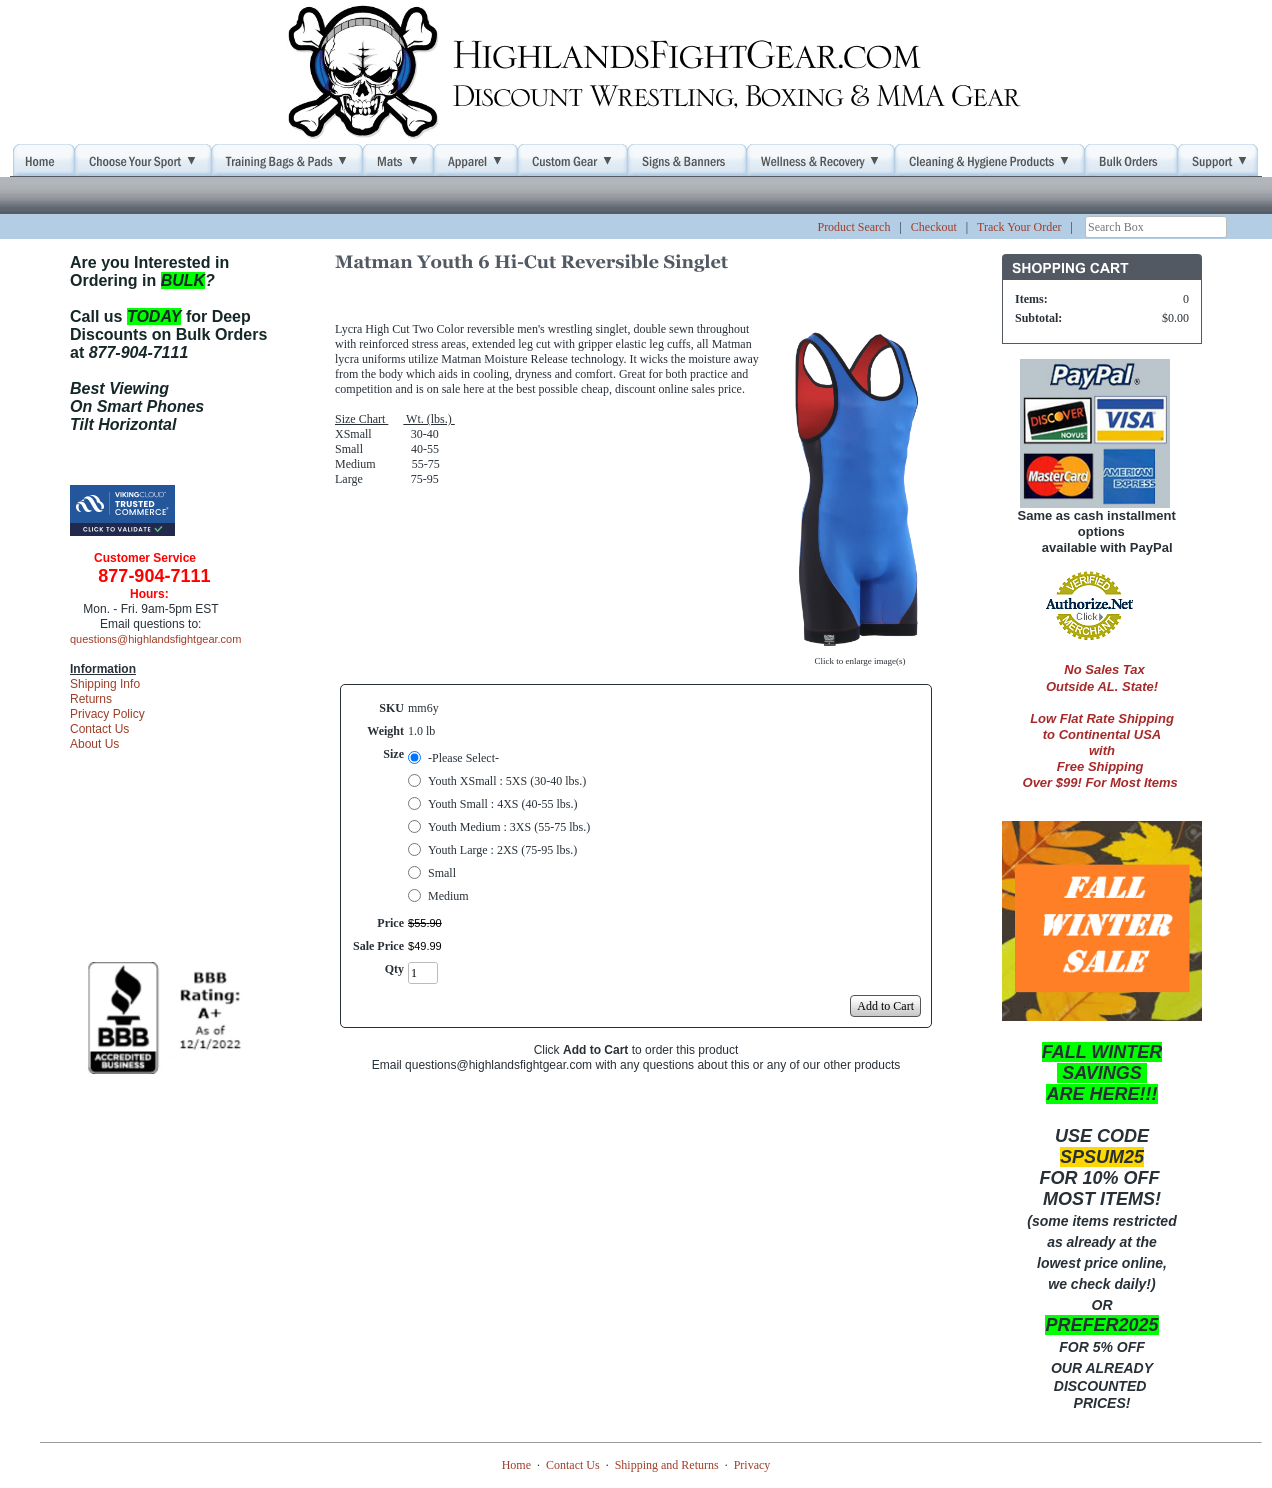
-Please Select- (463, 758)
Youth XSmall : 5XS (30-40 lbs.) (507, 781)
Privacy (752, 1465)
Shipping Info (105, 684)
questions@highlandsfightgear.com (155, 639)
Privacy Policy (107, 714)
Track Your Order (1019, 227)
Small (442, 873)
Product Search (853, 227)
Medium (448, 896)
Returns (91, 699)
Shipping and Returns (667, 1465)
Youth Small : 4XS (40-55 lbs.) (502, 804)
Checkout (934, 227)
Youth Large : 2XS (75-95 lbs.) (502, 850)
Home (516, 1465)
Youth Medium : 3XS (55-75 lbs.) (509, 827)
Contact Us (99, 729)
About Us (94, 744)
